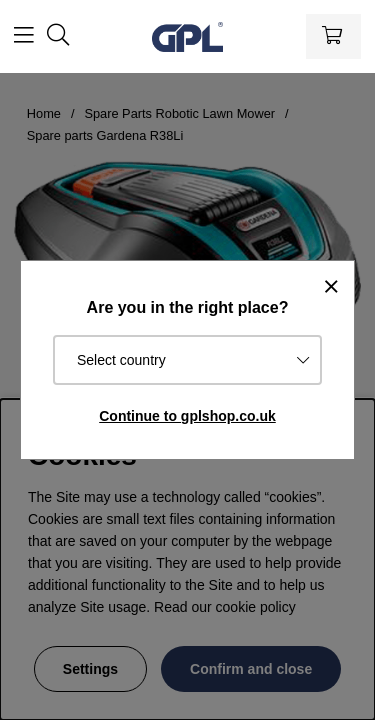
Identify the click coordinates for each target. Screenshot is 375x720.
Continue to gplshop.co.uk (187, 416)
